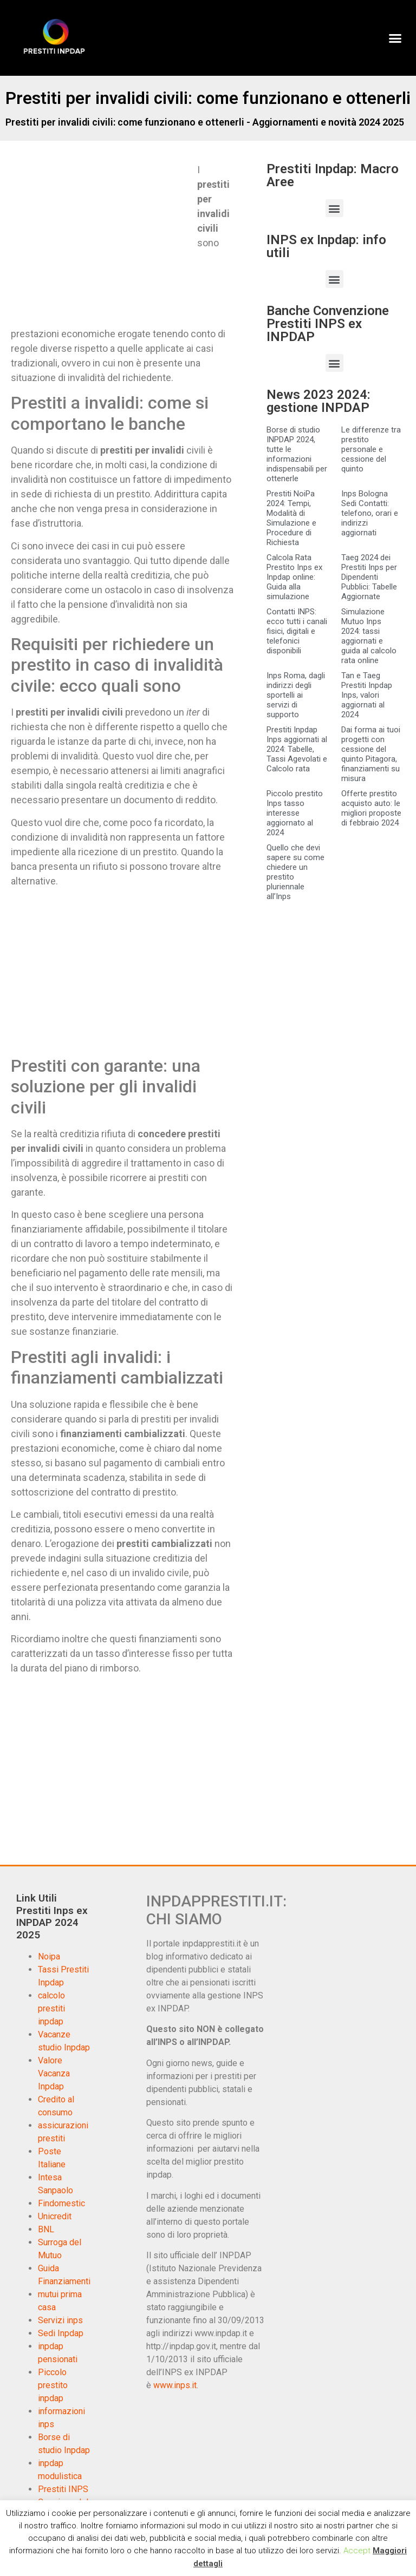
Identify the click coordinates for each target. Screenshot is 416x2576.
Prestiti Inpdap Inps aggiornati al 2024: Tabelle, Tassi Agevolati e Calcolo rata (296, 749)
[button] (395, 38)
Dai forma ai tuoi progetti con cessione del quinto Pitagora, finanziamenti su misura (370, 754)
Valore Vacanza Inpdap (54, 2073)
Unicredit (55, 2216)
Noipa (49, 1956)
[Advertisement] (102, 242)
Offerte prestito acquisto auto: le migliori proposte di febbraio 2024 (371, 808)
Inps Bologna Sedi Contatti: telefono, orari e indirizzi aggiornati (369, 513)
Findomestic (61, 2203)
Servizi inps (60, 2320)
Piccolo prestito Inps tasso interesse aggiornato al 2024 (294, 813)
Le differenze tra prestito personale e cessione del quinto (371, 449)
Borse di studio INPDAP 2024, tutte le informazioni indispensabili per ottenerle (296, 454)
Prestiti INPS (63, 2489)
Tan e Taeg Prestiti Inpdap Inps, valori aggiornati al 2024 (366, 695)
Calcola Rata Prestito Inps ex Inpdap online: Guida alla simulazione (294, 577)
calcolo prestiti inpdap (51, 2008)
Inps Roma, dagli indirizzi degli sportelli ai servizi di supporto (295, 695)
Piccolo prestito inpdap (53, 2385)
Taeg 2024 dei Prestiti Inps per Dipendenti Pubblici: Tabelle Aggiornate (369, 577)
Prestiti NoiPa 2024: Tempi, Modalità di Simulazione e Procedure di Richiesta (291, 518)
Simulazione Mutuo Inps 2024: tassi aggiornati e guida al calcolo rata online (368, 636)
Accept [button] (356, 2550)
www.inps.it (175, 2385)
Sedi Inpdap (60, 2333)
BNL (46, 2229)
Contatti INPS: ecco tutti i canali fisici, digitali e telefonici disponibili (296, 631)
